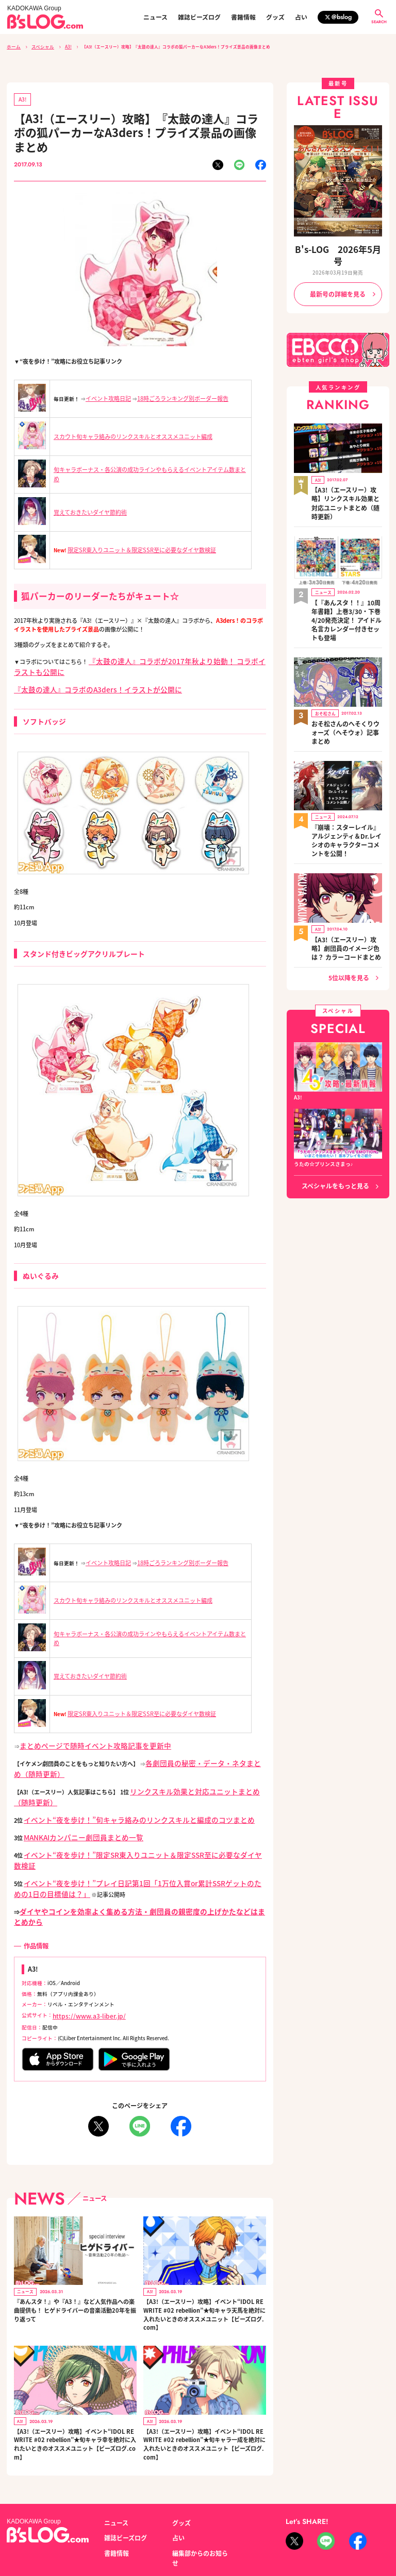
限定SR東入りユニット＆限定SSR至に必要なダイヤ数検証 (135, 546)
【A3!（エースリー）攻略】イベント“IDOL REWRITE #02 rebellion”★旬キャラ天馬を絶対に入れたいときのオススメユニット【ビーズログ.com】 (203, 2258)
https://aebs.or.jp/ (306, 2538)
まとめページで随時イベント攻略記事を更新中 (79, 1734)
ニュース (155, 17)
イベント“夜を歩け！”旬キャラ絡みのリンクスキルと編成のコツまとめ (115, 1798)
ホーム (13, 46)
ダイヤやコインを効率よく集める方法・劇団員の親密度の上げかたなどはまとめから (127, 1869)
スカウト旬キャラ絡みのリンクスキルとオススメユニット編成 (126, 432)
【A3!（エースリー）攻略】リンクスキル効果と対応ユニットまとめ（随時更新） (346, 472)
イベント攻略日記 (106, 395)
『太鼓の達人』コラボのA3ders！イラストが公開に (80, 680)
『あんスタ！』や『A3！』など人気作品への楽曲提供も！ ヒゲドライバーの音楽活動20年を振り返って (74, 2253)
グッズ (275, 17)
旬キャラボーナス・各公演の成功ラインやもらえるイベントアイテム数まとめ (144, 470)
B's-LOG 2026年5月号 (337, 247)
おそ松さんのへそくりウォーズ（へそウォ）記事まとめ (344, 665)
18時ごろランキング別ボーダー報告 (174, 395)
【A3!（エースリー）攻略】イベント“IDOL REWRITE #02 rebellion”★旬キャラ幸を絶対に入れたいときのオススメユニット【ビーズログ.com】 (75, 2387)
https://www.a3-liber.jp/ (82, 1960)
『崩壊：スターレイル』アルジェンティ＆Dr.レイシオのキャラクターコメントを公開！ (345, 756)
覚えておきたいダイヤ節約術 (87, 508)
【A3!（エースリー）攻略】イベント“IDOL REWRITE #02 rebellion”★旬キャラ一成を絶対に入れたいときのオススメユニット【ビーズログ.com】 (203, 2387)
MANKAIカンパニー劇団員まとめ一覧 (71, 1813)
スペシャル (39, 46)
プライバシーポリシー (130, 2527)
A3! (62, 46)
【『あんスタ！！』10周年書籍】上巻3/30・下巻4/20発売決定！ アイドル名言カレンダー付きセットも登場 (346, 570)
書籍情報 (243, 17)
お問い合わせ (79, 2527)
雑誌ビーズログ (199, 17)
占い (301, 17)
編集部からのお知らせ (198, 2491)
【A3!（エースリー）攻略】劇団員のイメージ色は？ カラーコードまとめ (346, 850)
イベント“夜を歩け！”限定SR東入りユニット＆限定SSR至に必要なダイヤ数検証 (126, 1829)
